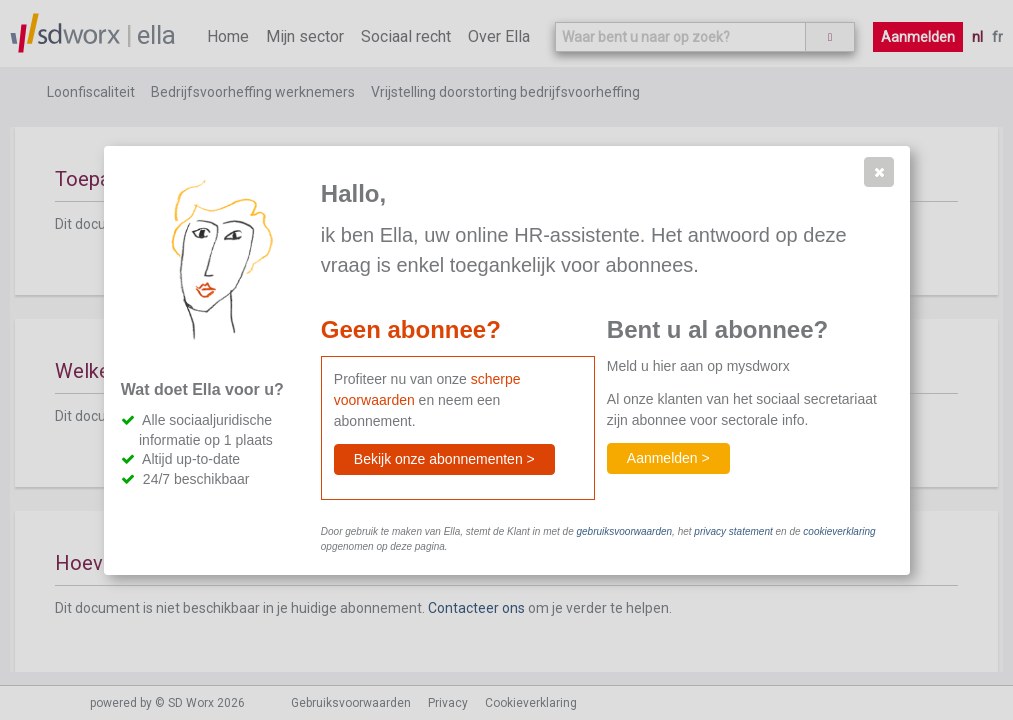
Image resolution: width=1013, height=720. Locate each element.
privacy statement (733, 531)
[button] (879, 172)
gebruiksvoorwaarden (624, 531)
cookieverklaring (839, 531)
